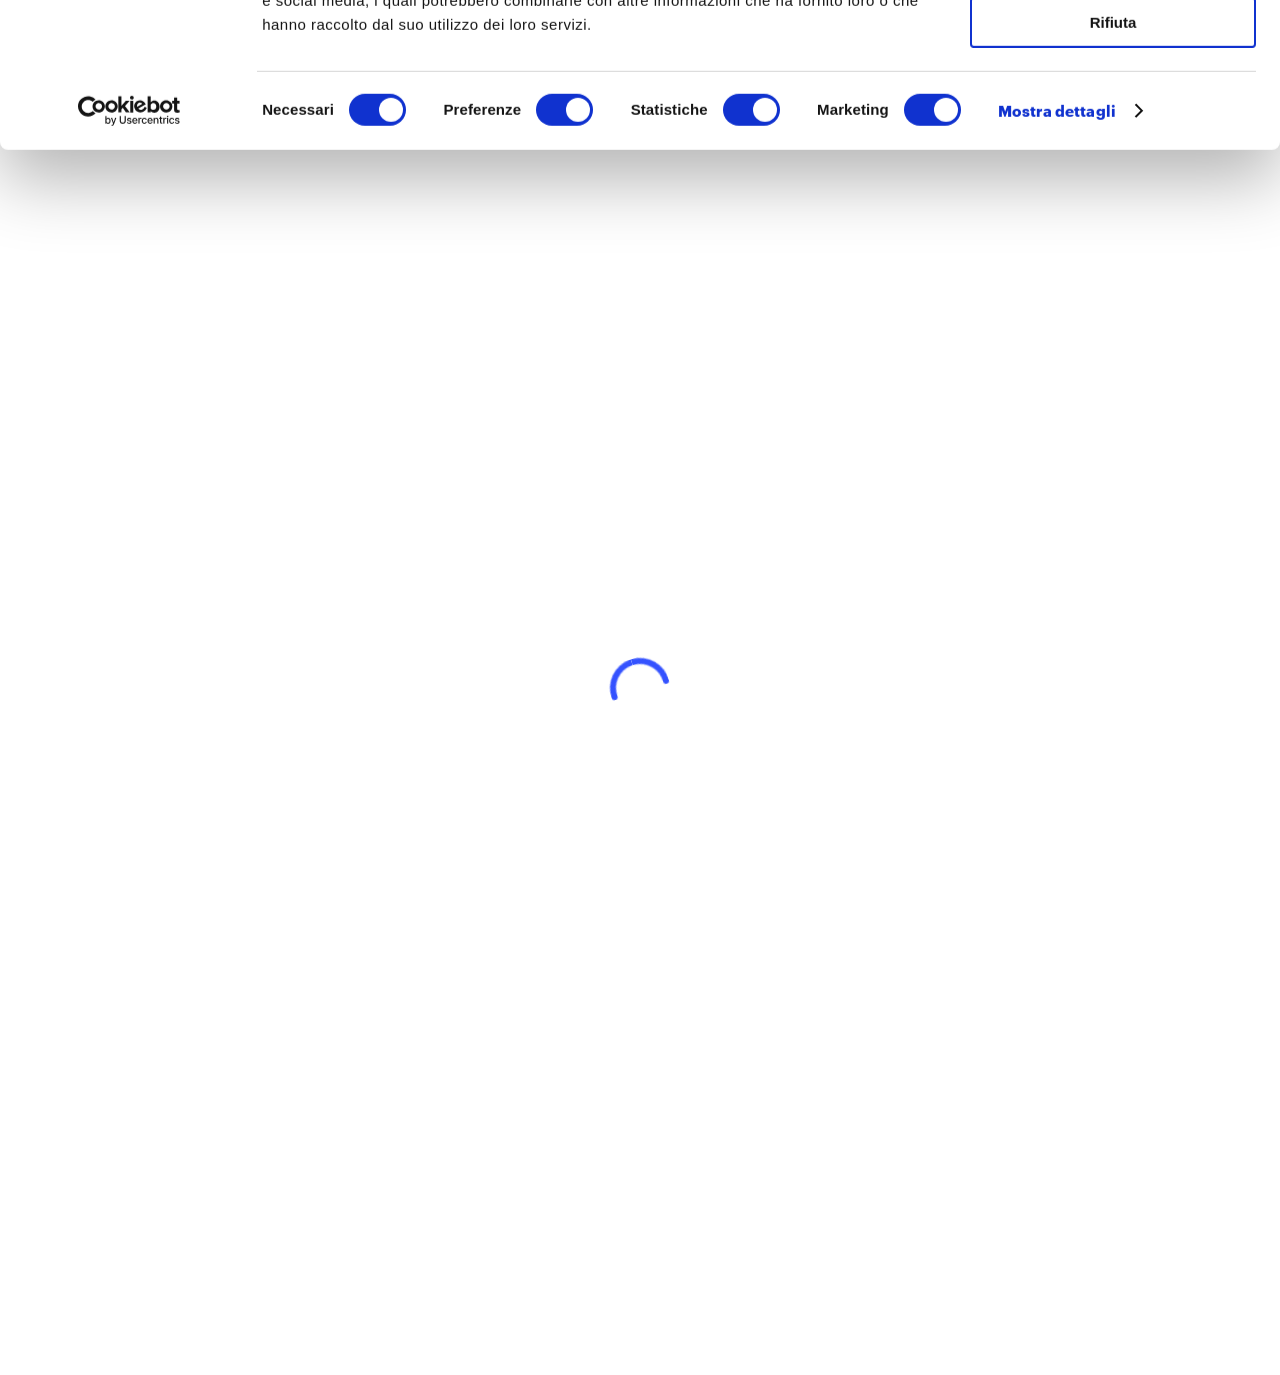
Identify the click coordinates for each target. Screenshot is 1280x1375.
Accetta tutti (1113, 49)
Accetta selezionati (1112, 108)
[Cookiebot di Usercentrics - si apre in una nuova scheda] (129, 255)
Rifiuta (1113, 166)
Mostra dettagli (1057, 255)
